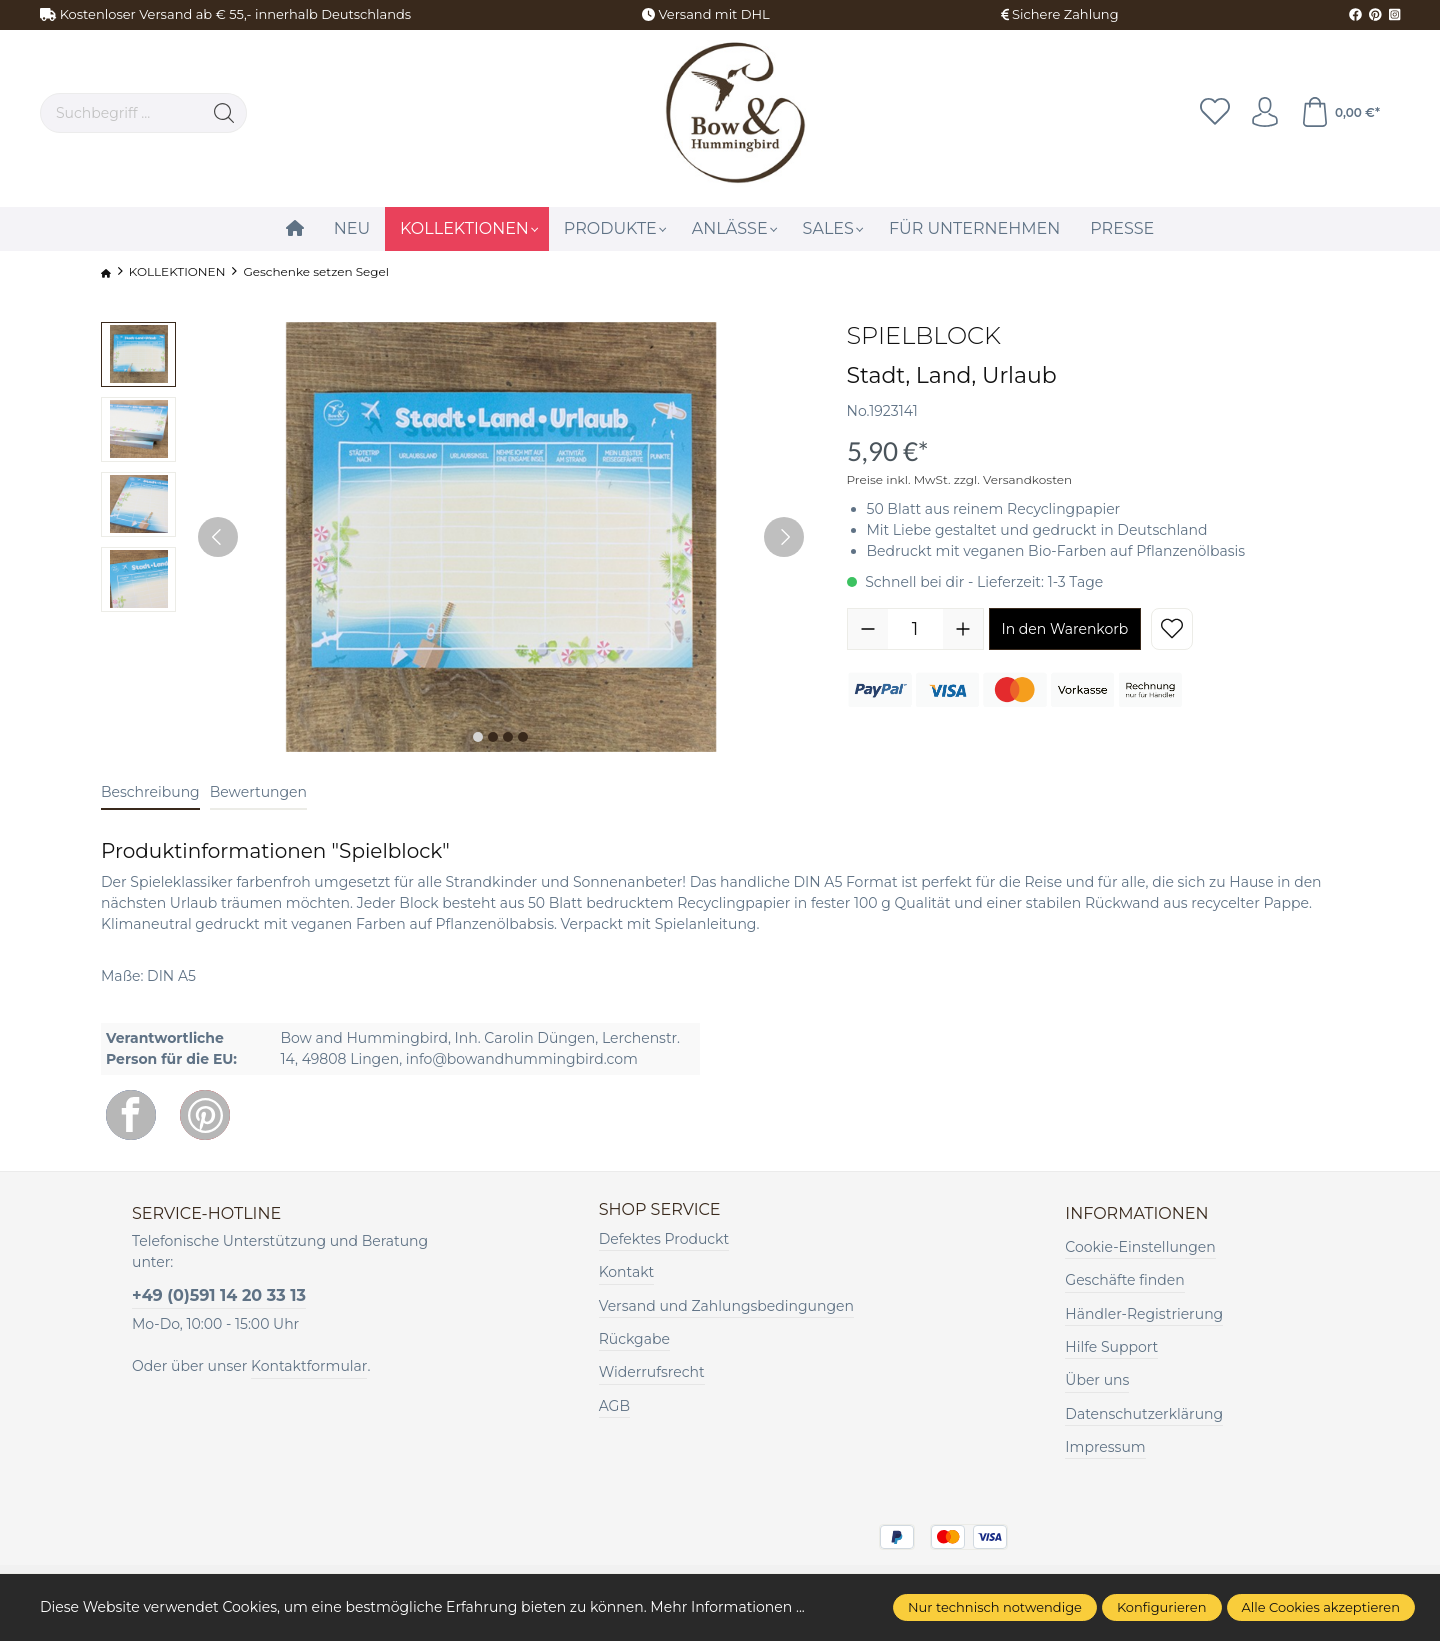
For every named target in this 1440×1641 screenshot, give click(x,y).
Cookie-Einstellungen (1140, 1247)
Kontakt (627, 1272)
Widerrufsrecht (652, 1372)
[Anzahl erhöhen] (963, 629)
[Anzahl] (915, 629)
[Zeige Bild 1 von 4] (478, 737)
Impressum (1105, 1447)
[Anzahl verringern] (868, 629)
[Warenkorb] (1340, 113)
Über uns (1097, 1380)
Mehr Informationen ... (727, 1607)
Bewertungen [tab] (258, 792)
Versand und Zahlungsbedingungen (726, 1306)
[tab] (150, 793)
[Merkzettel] (1215, 113)
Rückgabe (634, 1339)
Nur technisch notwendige (995, 1607)
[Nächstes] (784, 537)
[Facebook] (131, 1115)
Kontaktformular (309, 1366)
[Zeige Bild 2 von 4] (493, 737)
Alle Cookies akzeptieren (1321, 1607)
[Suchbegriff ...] (121, 113)
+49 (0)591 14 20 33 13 (219, 1295)
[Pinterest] (205, 1115)
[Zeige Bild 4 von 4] (523, 737)
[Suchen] (224, 113)
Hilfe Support (1111, 1347)
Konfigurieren (1162, 1607)
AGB (614, 1406)
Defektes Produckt (664, 1239)
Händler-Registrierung (1144, 1314)
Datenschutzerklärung (1144, 1414)
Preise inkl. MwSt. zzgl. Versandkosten (960, 479)
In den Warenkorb (1065, 629)
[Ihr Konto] (1265, 113)
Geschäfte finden (1124, 1280)
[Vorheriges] (218, 537)
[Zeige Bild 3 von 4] (508, 737)
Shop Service (660, 1210)
